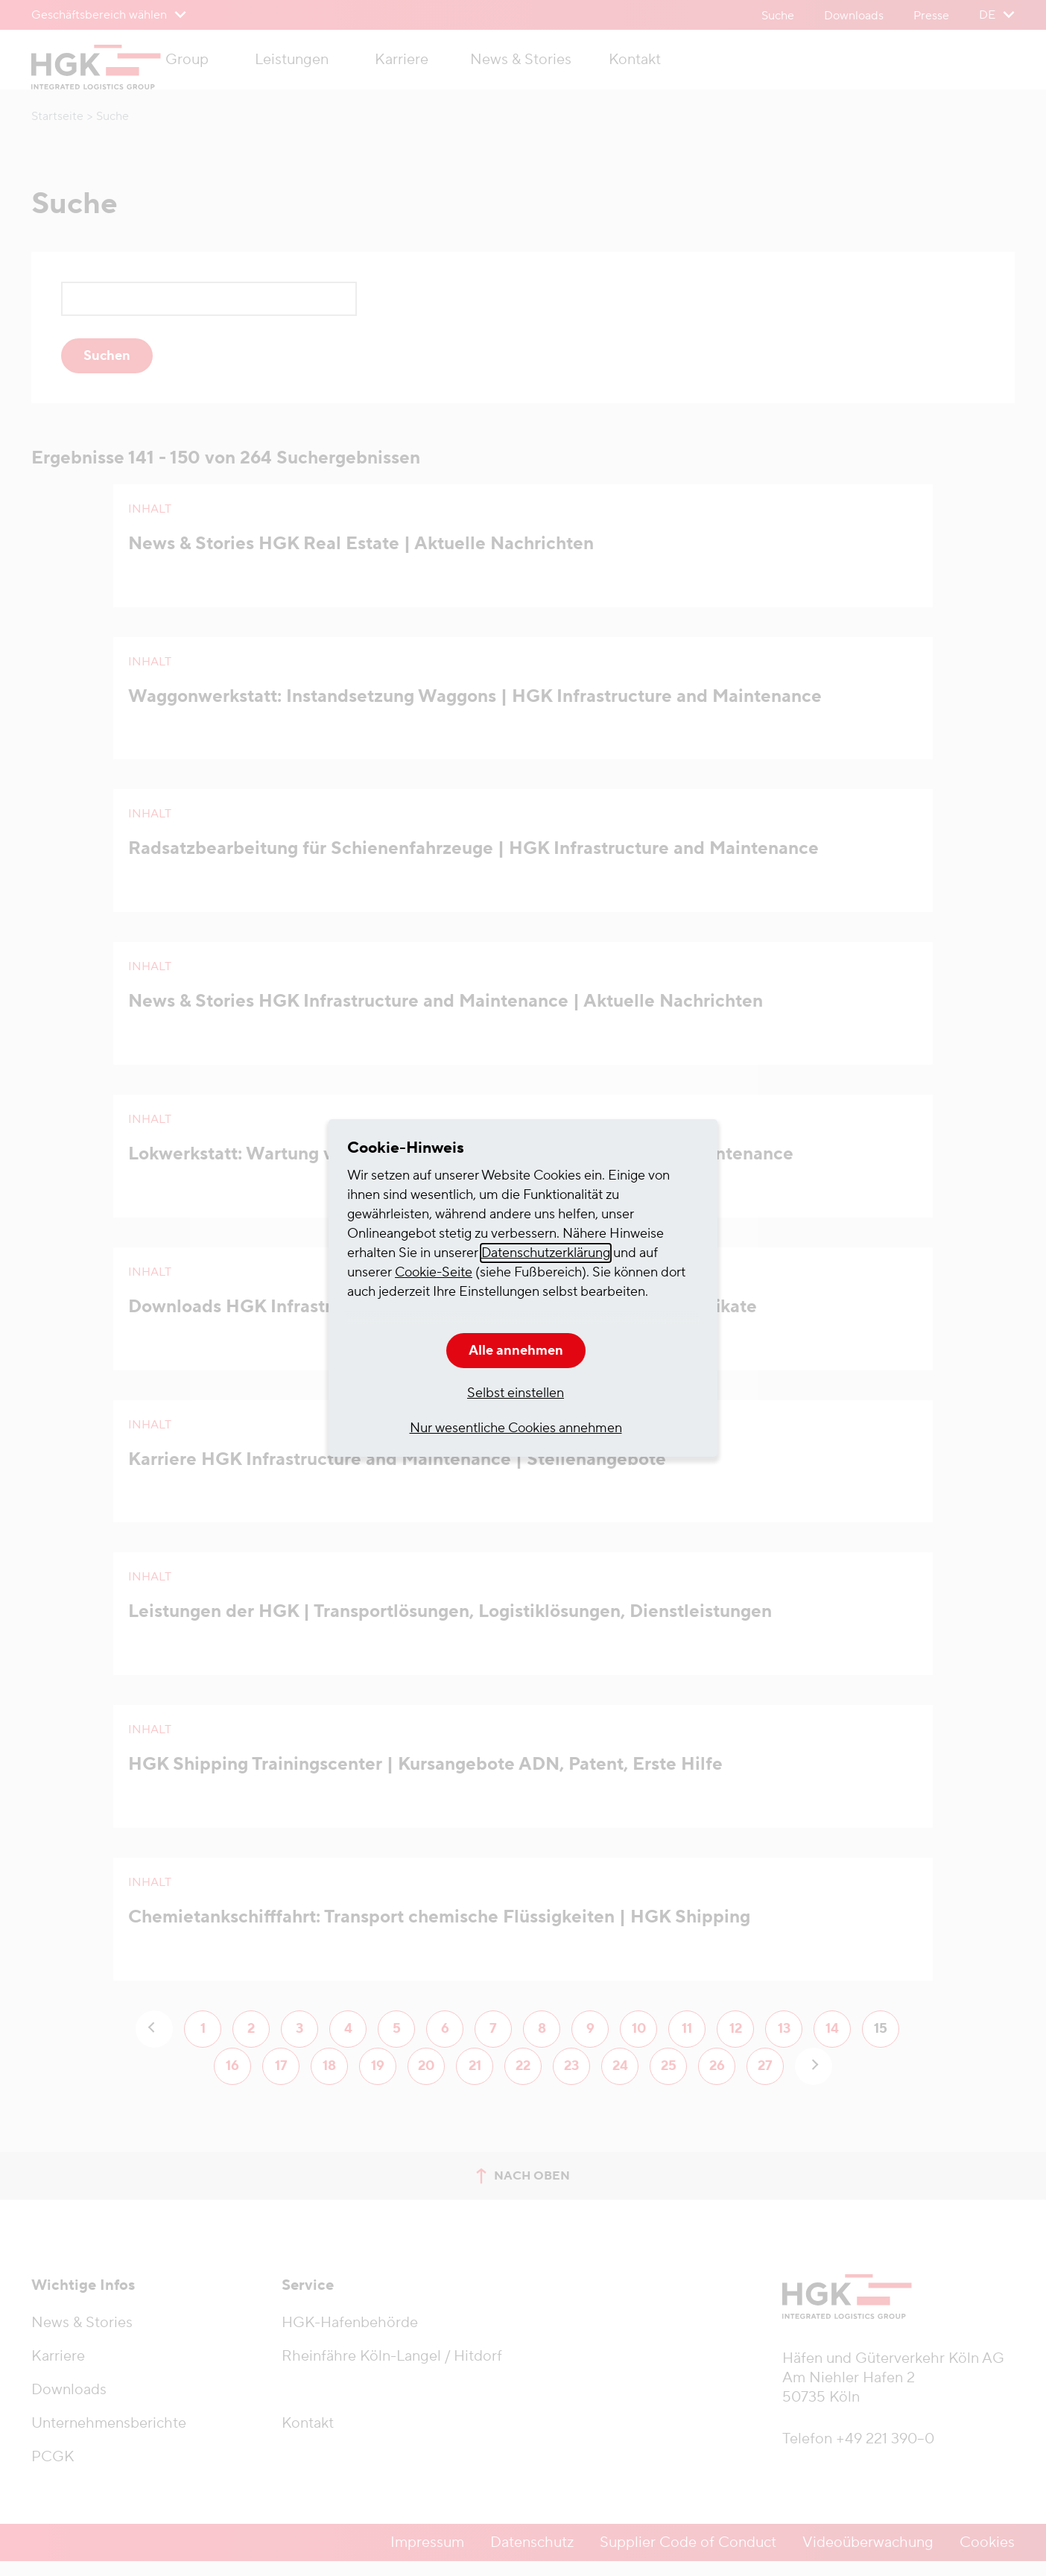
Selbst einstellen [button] (515, 1393)
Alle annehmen (516, 1350)
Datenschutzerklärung (545, 1253)
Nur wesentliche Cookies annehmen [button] (516, 1428)
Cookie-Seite (433, 1272)
